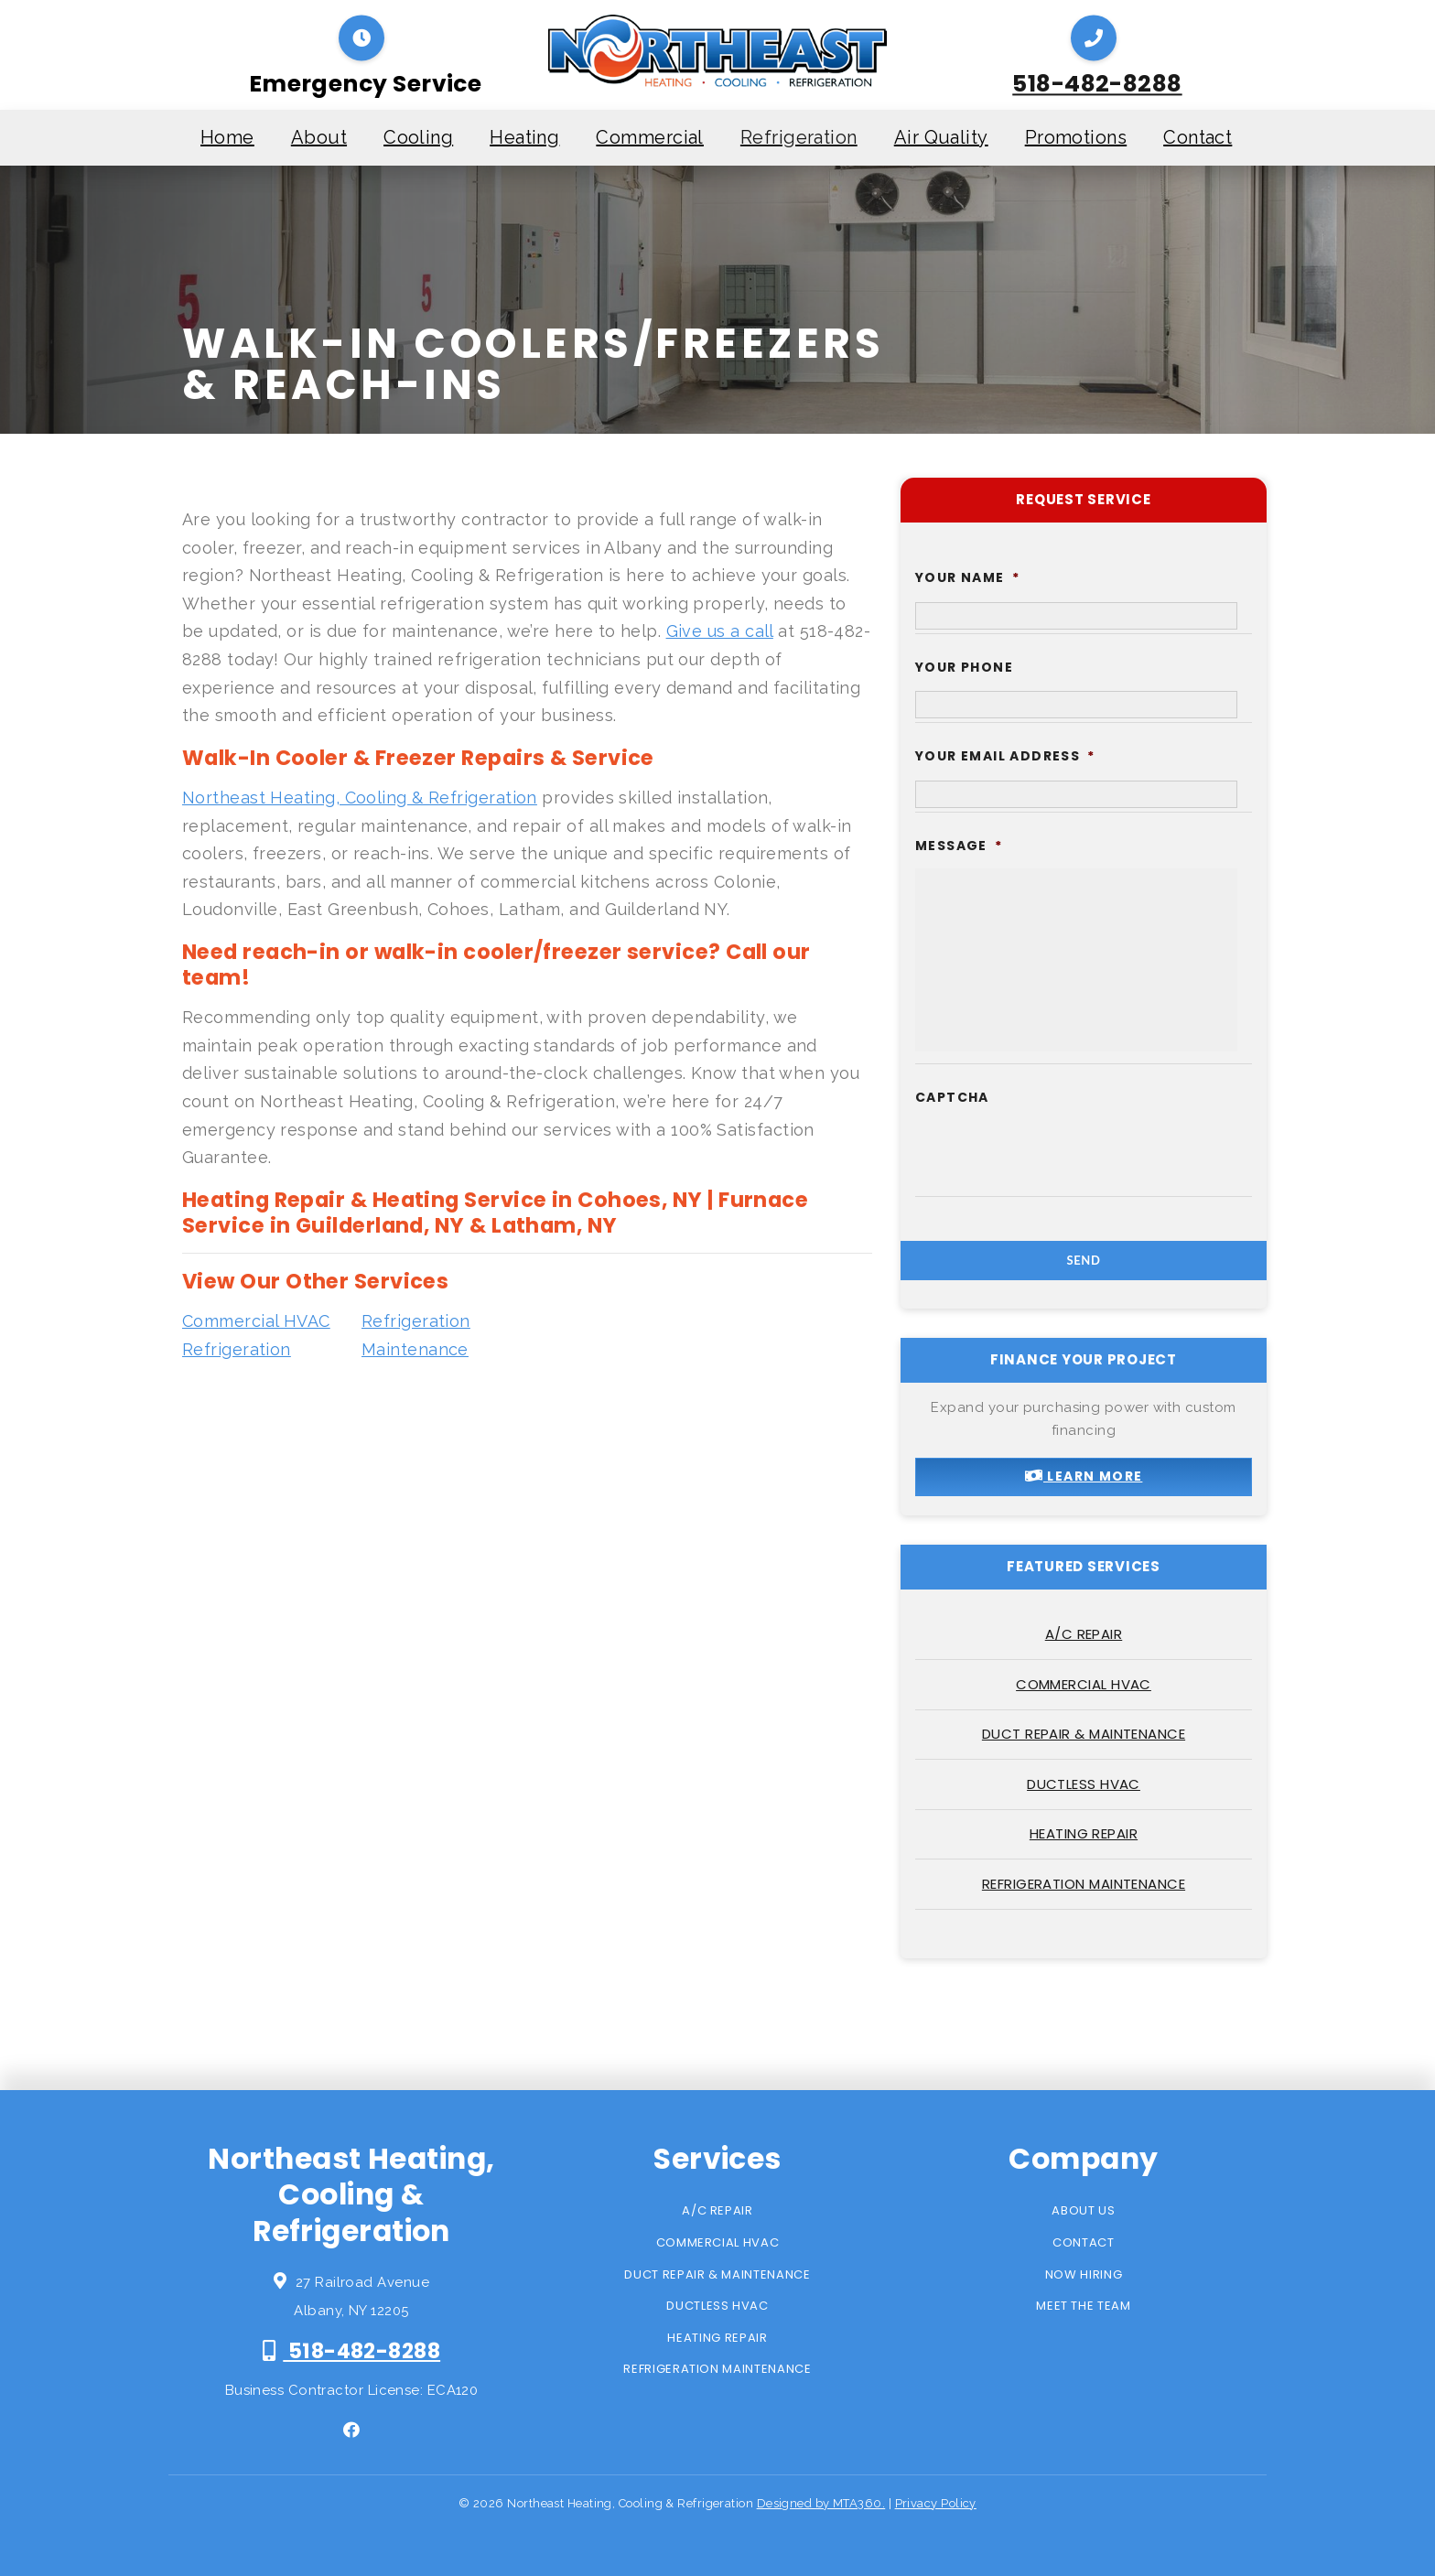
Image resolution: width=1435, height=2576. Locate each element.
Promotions (1076, 137)
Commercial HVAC (1083, 1684)
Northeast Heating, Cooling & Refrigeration (359, 797)
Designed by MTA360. (821, 2503)
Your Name (967, 577)
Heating (524, 137)
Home (227, 137)
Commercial (650, 137)
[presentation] (1054, 1156)
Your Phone (964, 667)
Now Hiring (1084, 2274)
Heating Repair (1084, 1833)
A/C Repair (1084, 1634)
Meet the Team (1083, 2305)
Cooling (418, 137)
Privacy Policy (935, 2503)
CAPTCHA (952, 1097)
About (319, 137)
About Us (1083, 2210)
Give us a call (719, 631)
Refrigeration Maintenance (1083, 1883)
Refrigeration (799, 137)
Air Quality (941, 137)
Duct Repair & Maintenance (1083, 1733)
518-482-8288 (1096, 84)
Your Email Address (1005, 756)
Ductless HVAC (1083, 1784)
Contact (1197, 137)
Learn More (1084, 1476)
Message (958, 845)
